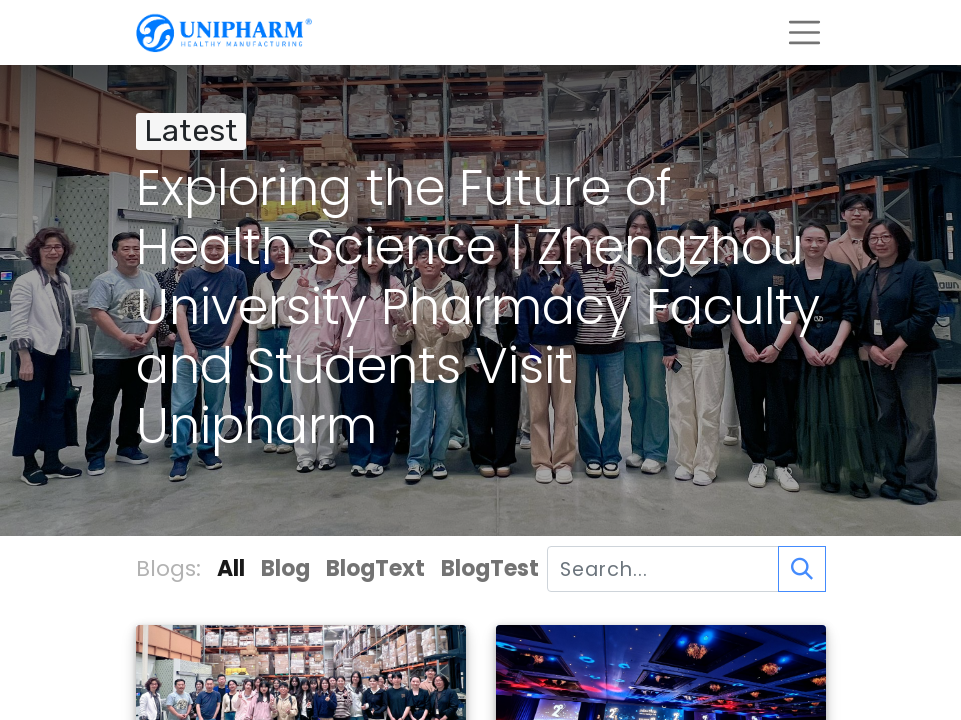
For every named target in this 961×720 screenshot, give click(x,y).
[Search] (802, 569)
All (231, 568)
